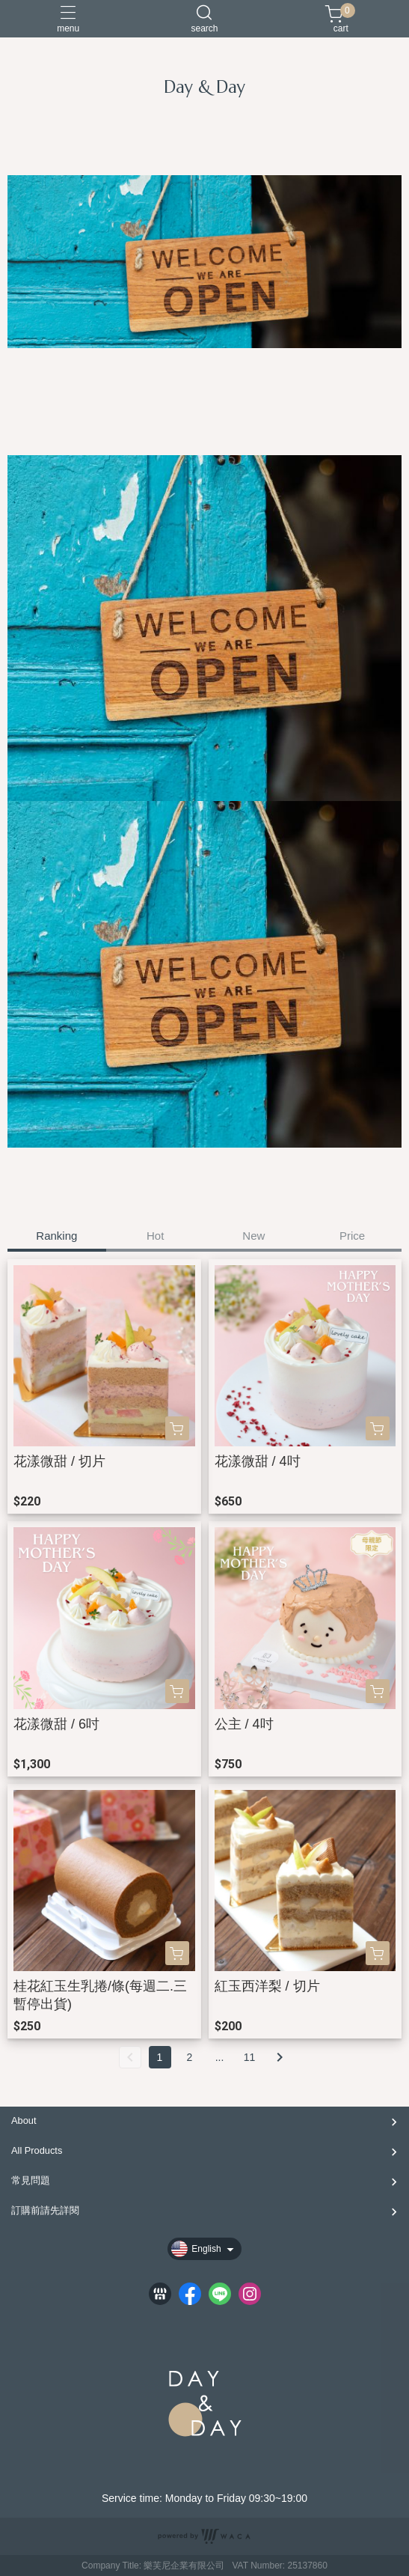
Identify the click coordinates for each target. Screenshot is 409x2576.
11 (250, 2057)
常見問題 (30, 2180)
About (23, 2120)
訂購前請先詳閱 (45, 2210)
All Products (36, 2150)
